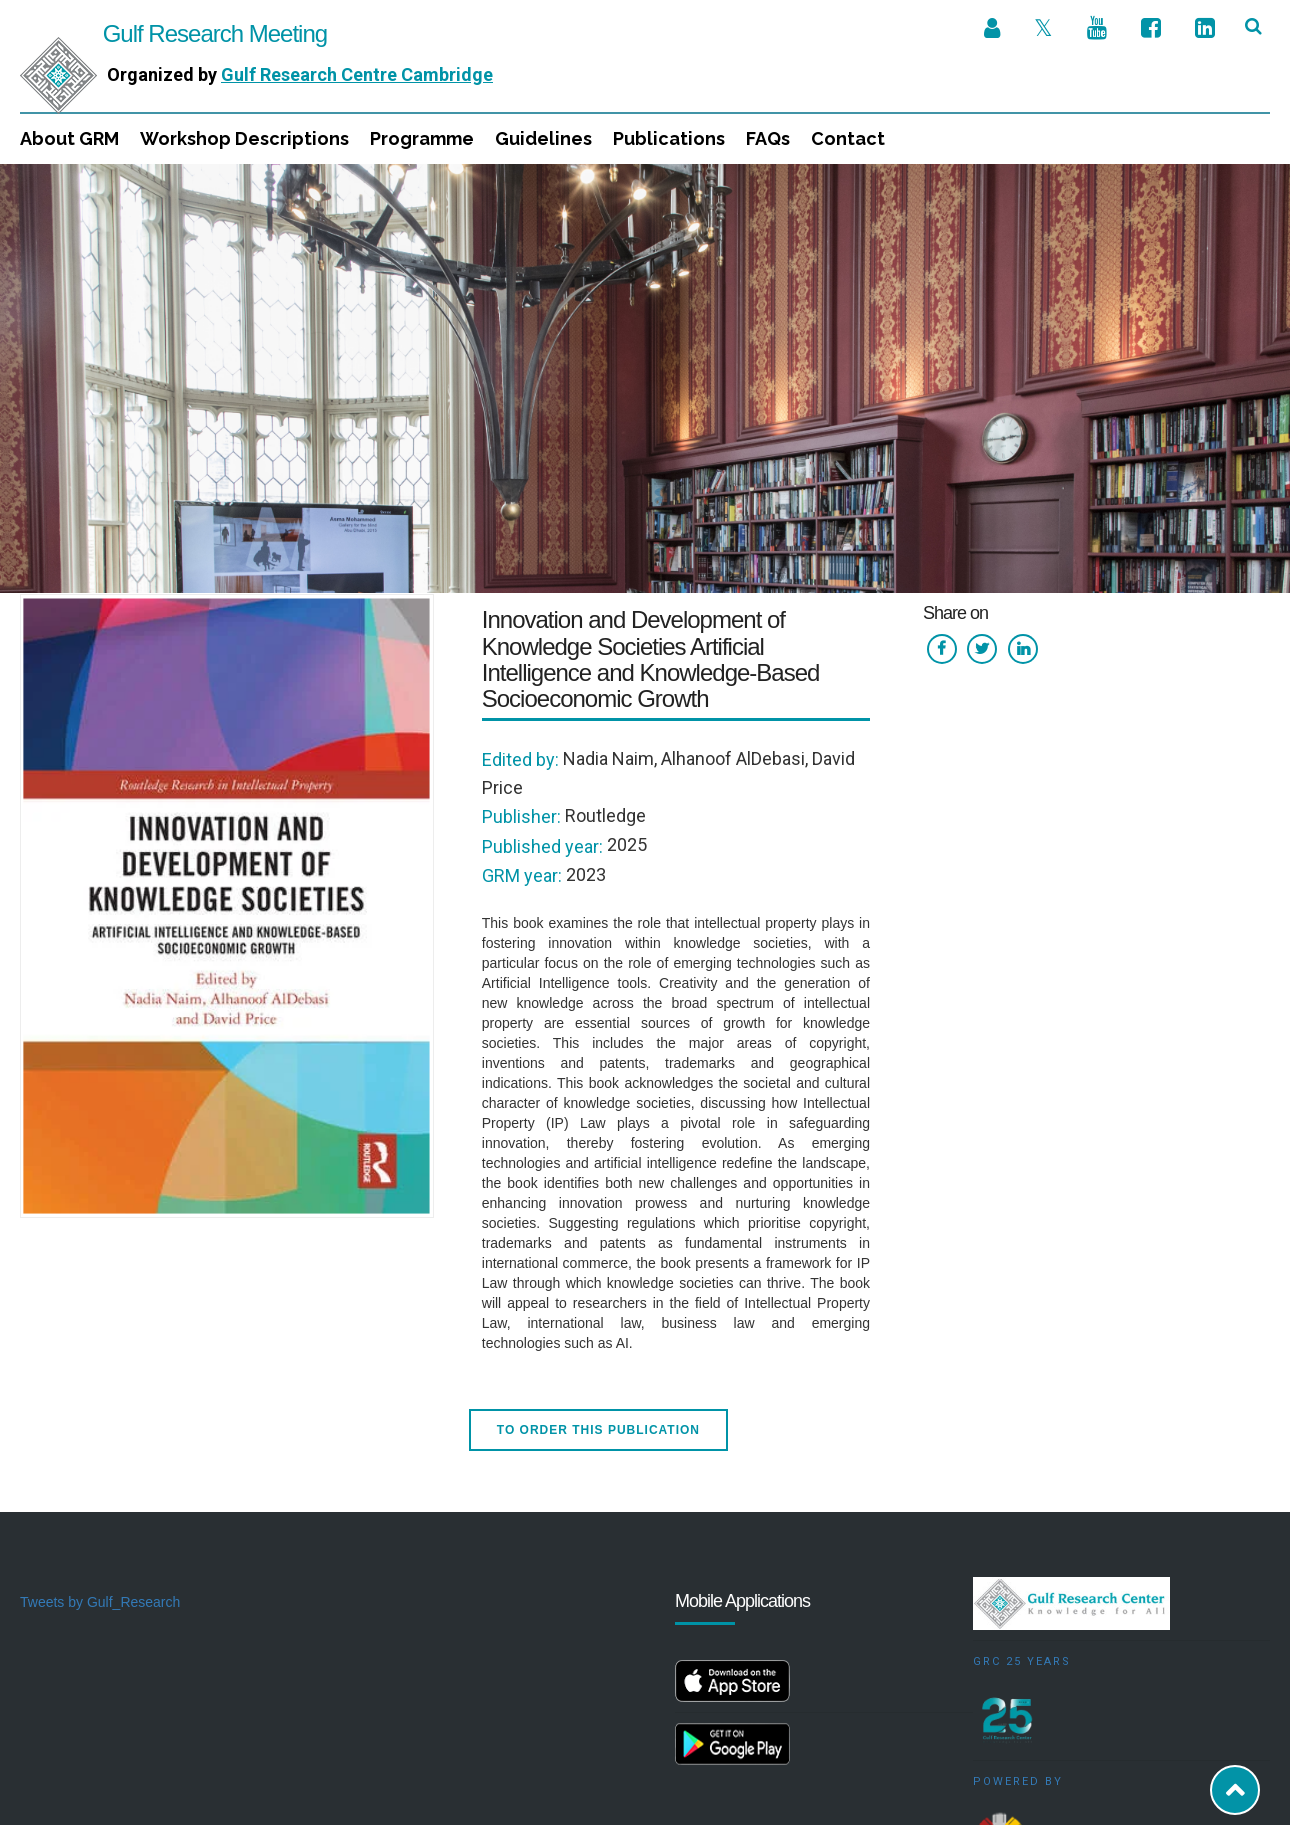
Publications (669, 138)
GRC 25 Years (1022, 1497)
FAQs (768, 138)
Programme (422, 138)
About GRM (69, 138)
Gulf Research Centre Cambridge (357, 74)
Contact (848, 138)
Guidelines (543, 138)
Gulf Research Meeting (173, 33)
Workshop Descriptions (244, 138)
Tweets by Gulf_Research (100, 1438)
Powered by (1018, 1617)
